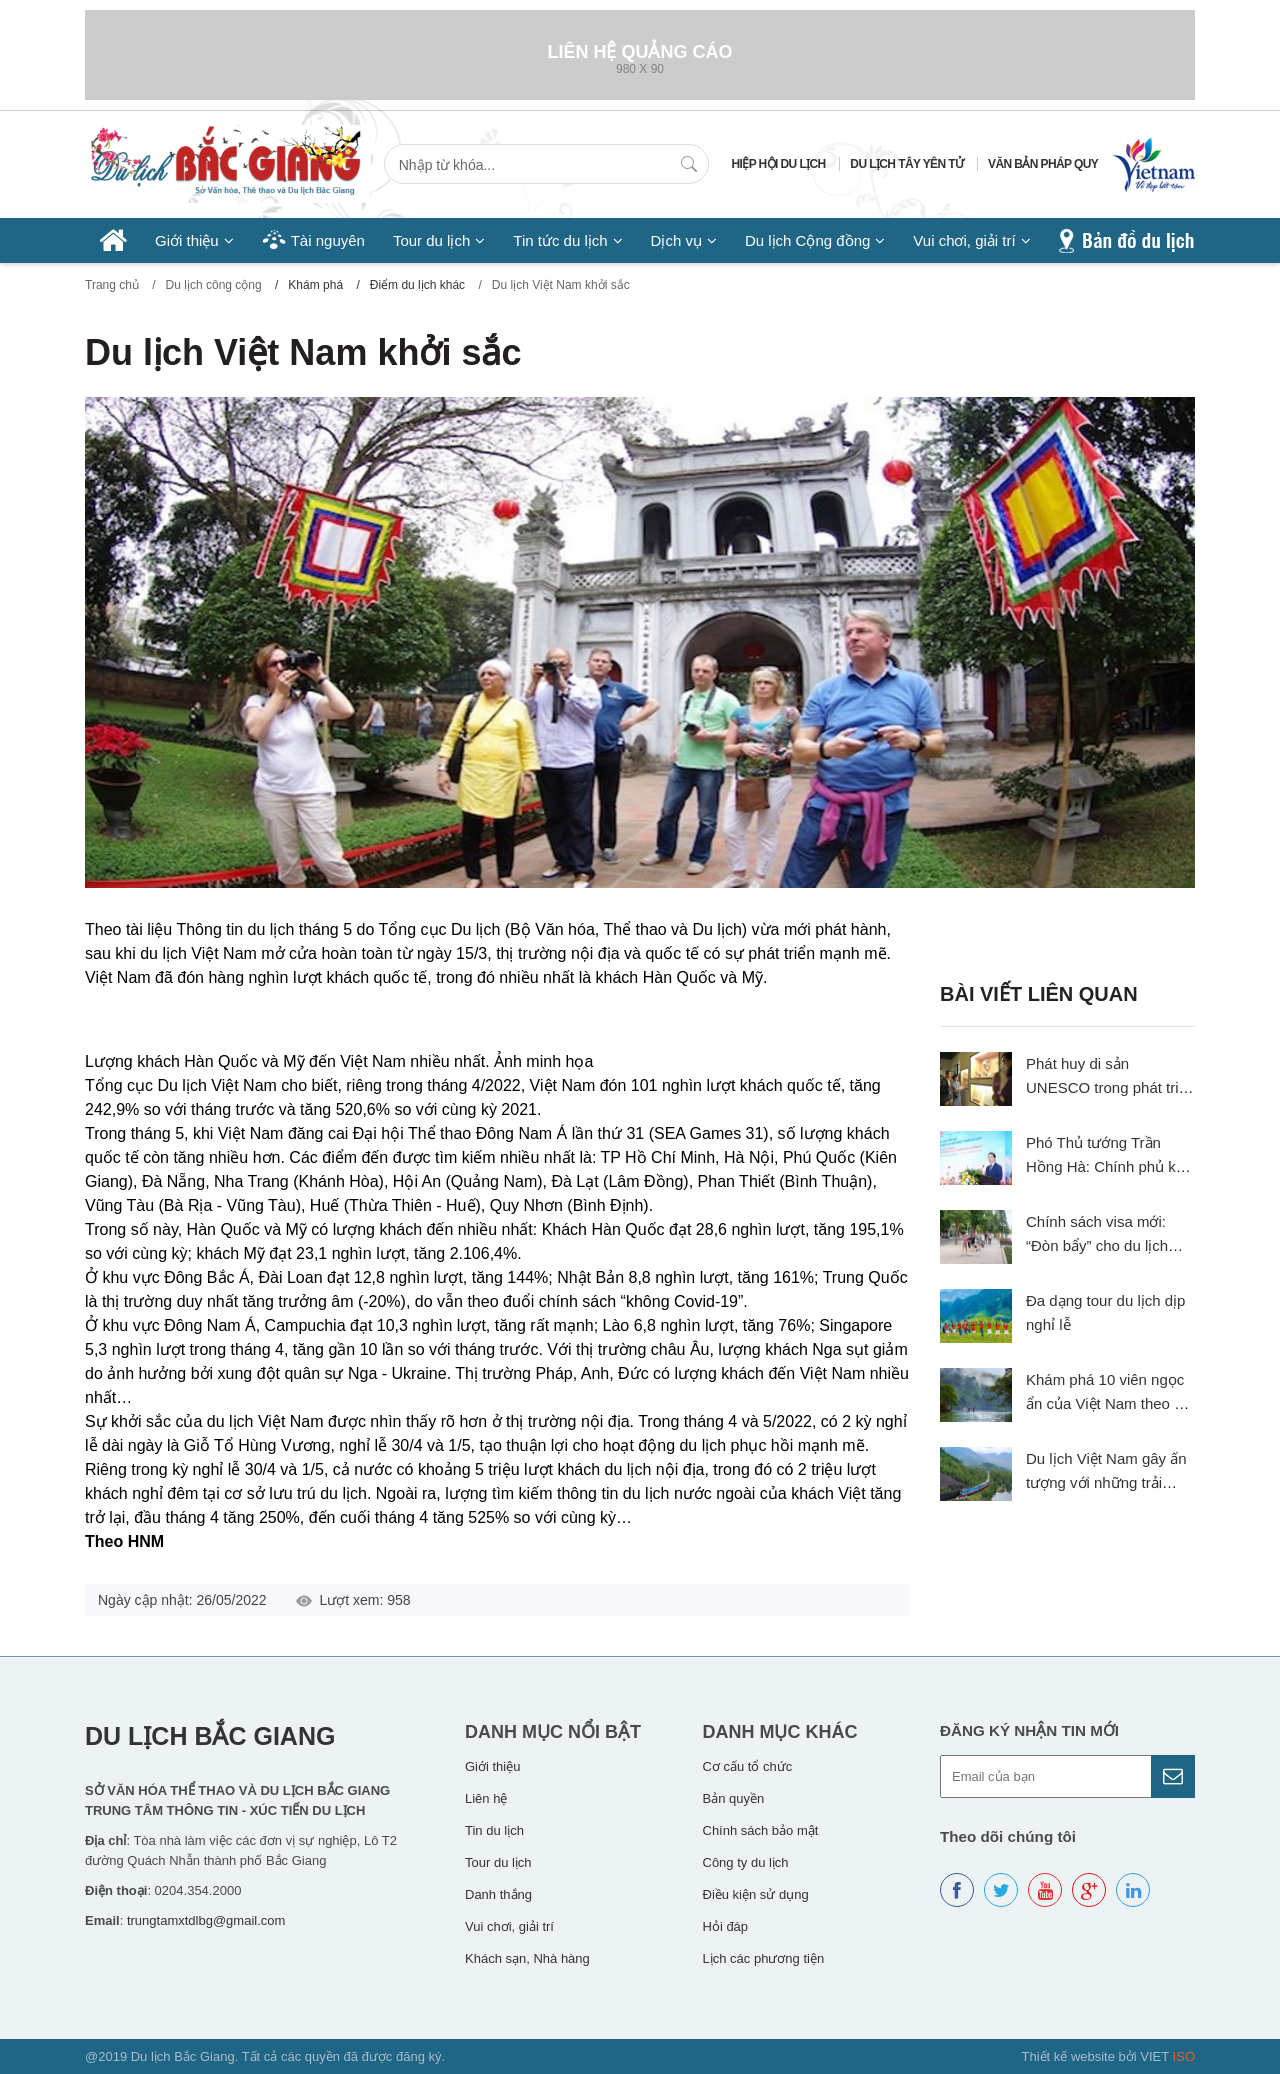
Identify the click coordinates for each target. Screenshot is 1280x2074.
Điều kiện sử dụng (756, 1894)
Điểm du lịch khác (417, 285)
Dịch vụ (676, 240)
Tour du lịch (431, 240)
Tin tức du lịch (560, 240)
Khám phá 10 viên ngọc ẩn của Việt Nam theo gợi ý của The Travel (1110, 1403)
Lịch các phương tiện (764, 1958)
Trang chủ (112, 285)
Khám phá (315, 285)
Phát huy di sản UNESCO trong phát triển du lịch (1110, 1087)
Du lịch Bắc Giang (210, 1736)
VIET (1167, 2056)
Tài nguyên (328, 240)
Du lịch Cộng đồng (807, 240)
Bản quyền (734, 1798)
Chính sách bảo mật (761, 1830)
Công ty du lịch (746, 1862)
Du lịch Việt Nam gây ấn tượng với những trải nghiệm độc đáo (1106, 1482)
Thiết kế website (1067, 2056)
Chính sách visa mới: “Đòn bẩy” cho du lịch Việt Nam (1097, 1245)
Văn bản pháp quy (1043, 164)
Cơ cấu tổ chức (748, 1766)
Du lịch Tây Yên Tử (906, 164)
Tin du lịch (494, 1830)
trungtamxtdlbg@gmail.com (206, 1920)
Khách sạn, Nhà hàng (527, 1958)
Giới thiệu (187, 240)
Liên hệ (486, 1798)
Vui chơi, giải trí (964, 240)
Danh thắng (498, 1894)
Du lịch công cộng (214, 285)
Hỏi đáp (726, 1926)
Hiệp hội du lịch (779, 164)
